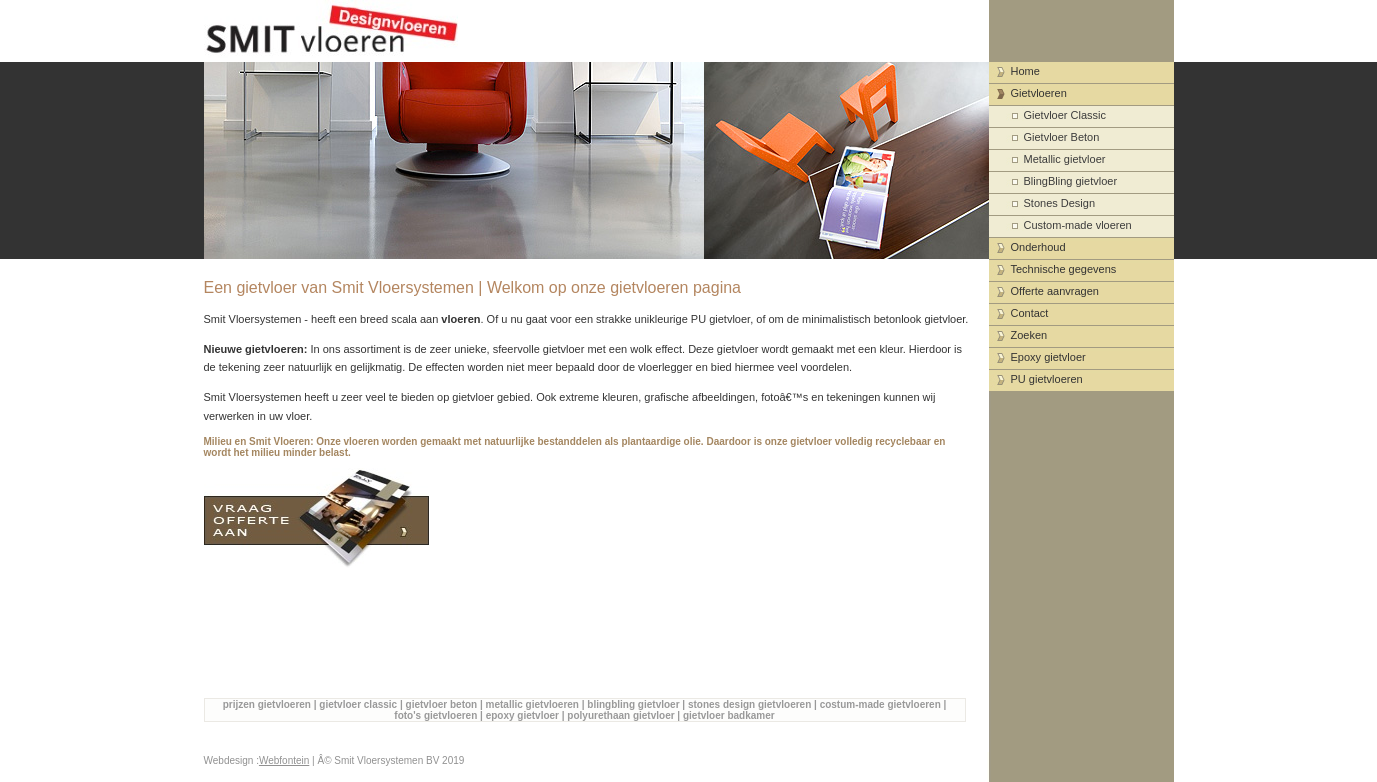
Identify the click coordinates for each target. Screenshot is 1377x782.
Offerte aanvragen (1055, 291)
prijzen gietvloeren (267, 704)
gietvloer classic (358, 704)
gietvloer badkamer (729, 715)
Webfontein (284, 760)
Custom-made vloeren (1078, 225)
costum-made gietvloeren (880, 704)
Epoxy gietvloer (1048, 357)
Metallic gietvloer (1065, 159)
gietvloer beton (442, 704)
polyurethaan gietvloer (620, 715)
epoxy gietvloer (522, 715)
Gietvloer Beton (1062, 137)
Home (1025, 71)
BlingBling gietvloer (1071, 181)
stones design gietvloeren (749, 704)
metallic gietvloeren (532, 704)
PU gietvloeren (1047, 379)
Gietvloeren (1039, 93)
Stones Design (1060, 203)
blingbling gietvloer (633, 704)
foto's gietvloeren (435, 715)
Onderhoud (1038, 247)
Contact (1030, 313)
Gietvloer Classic (1065, 115)
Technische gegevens (1064, 269)
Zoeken (1029, 335)
